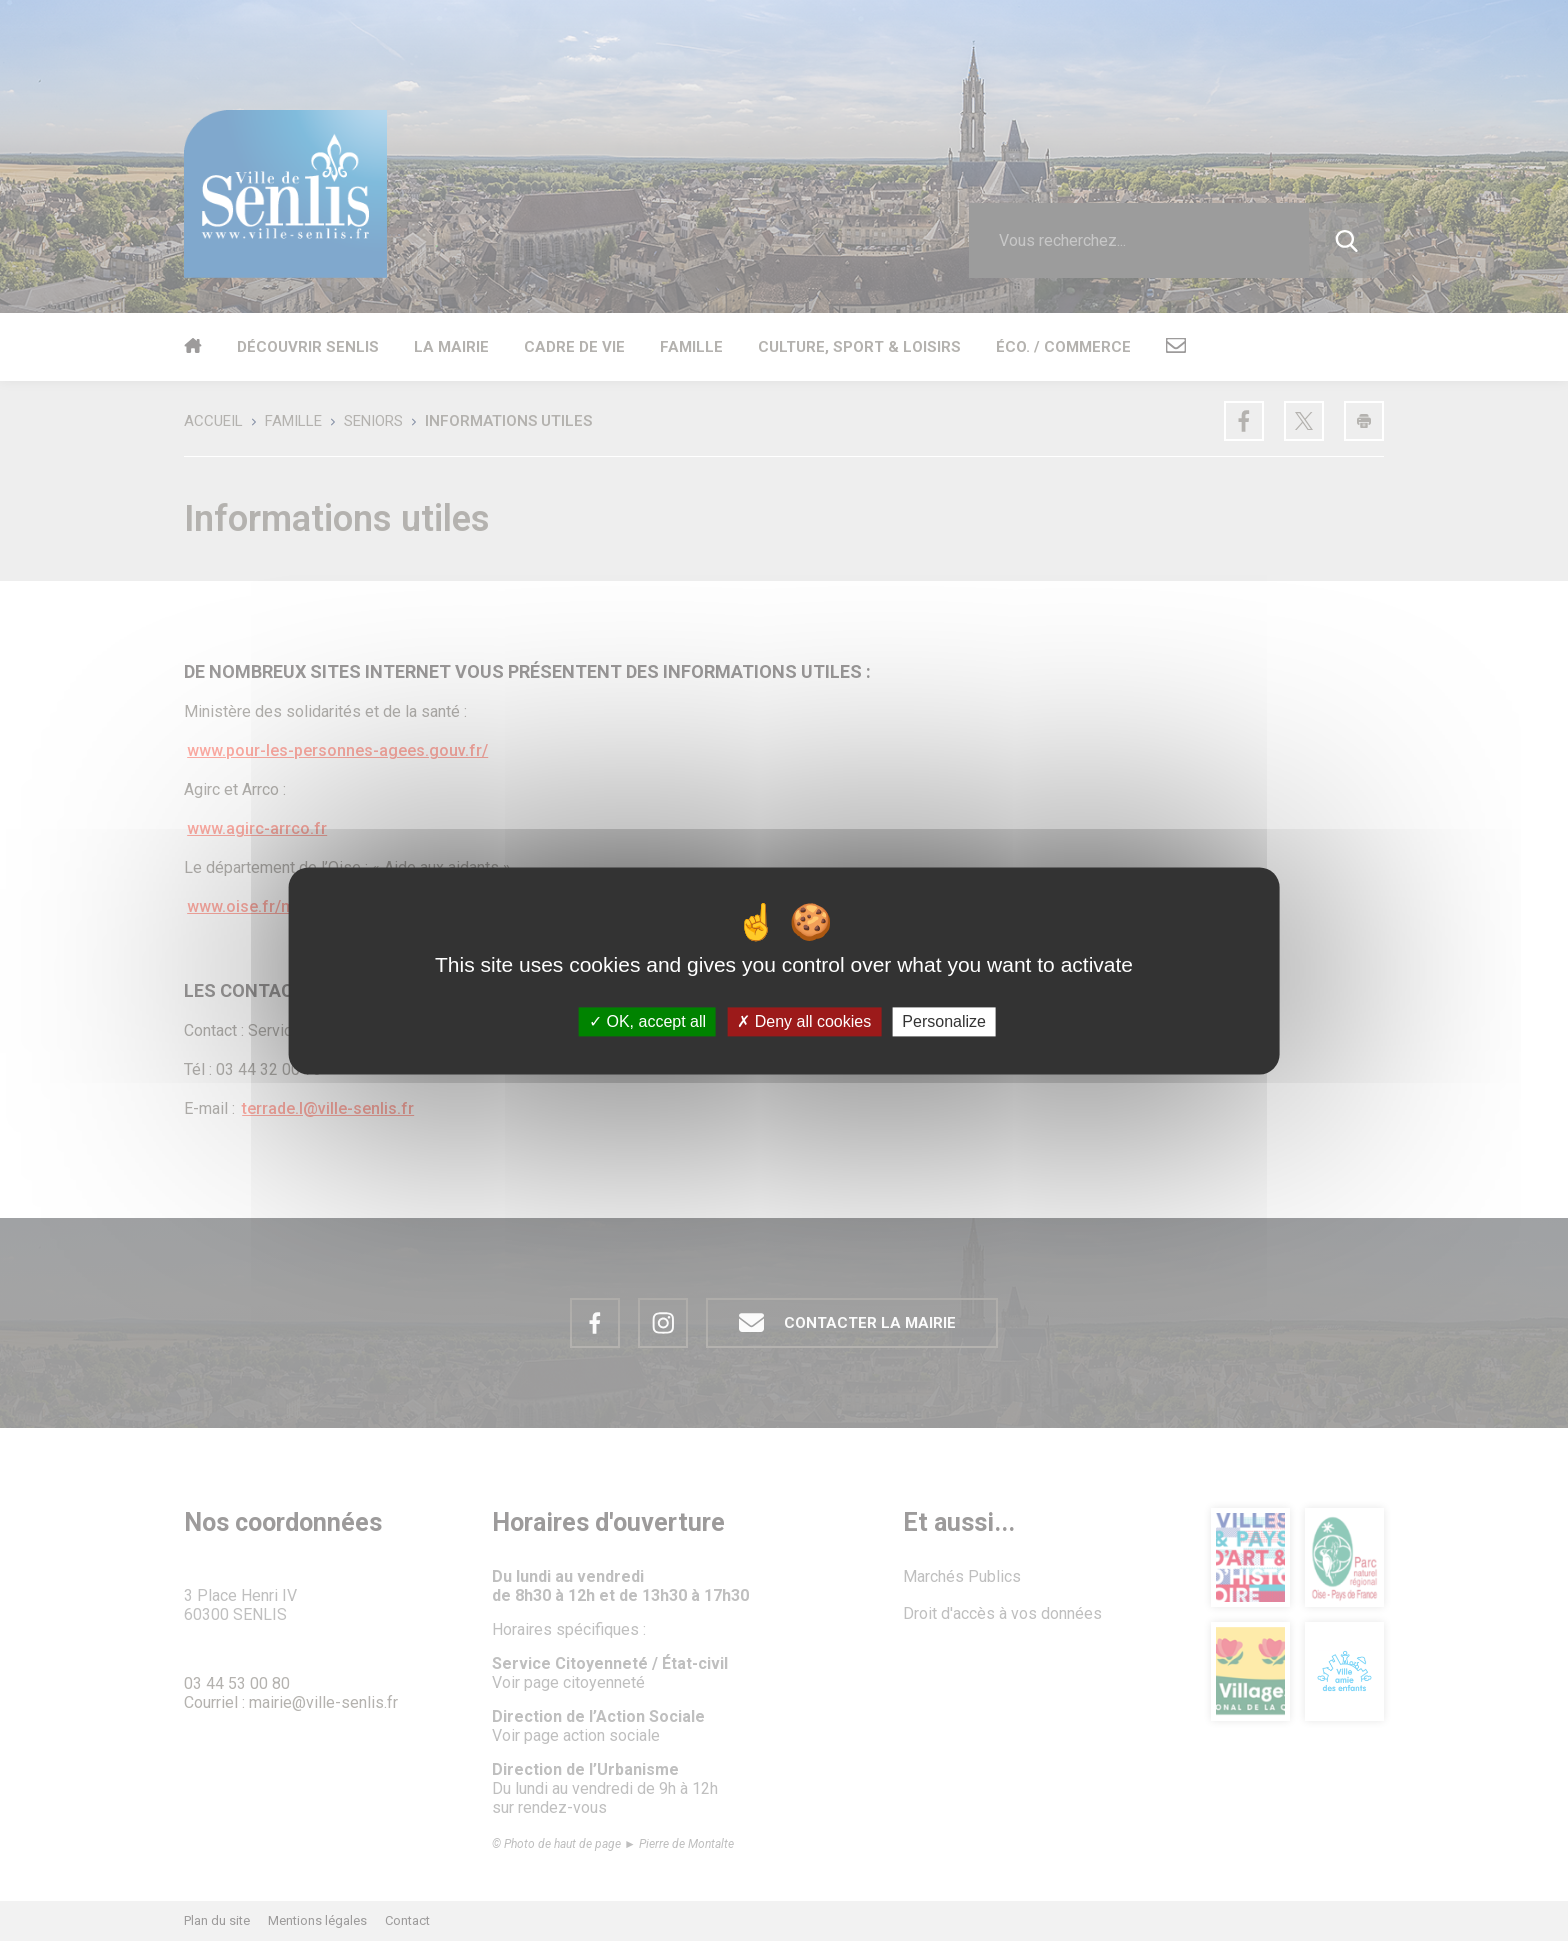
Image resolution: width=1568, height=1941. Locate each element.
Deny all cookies (804, 1021)
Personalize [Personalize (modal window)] (944, 1021)
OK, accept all (647, 1021)
